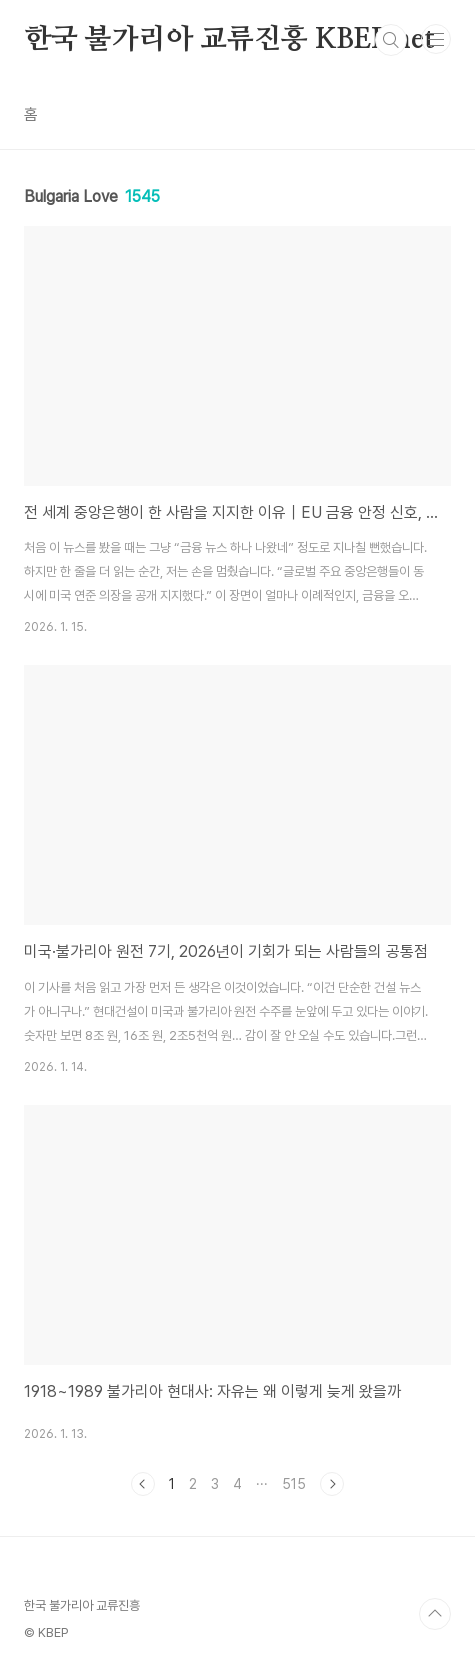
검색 (391, 40)
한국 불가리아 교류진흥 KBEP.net (229, 40)
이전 (143, 1484)
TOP (435, 1614)
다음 (332, 1484)
